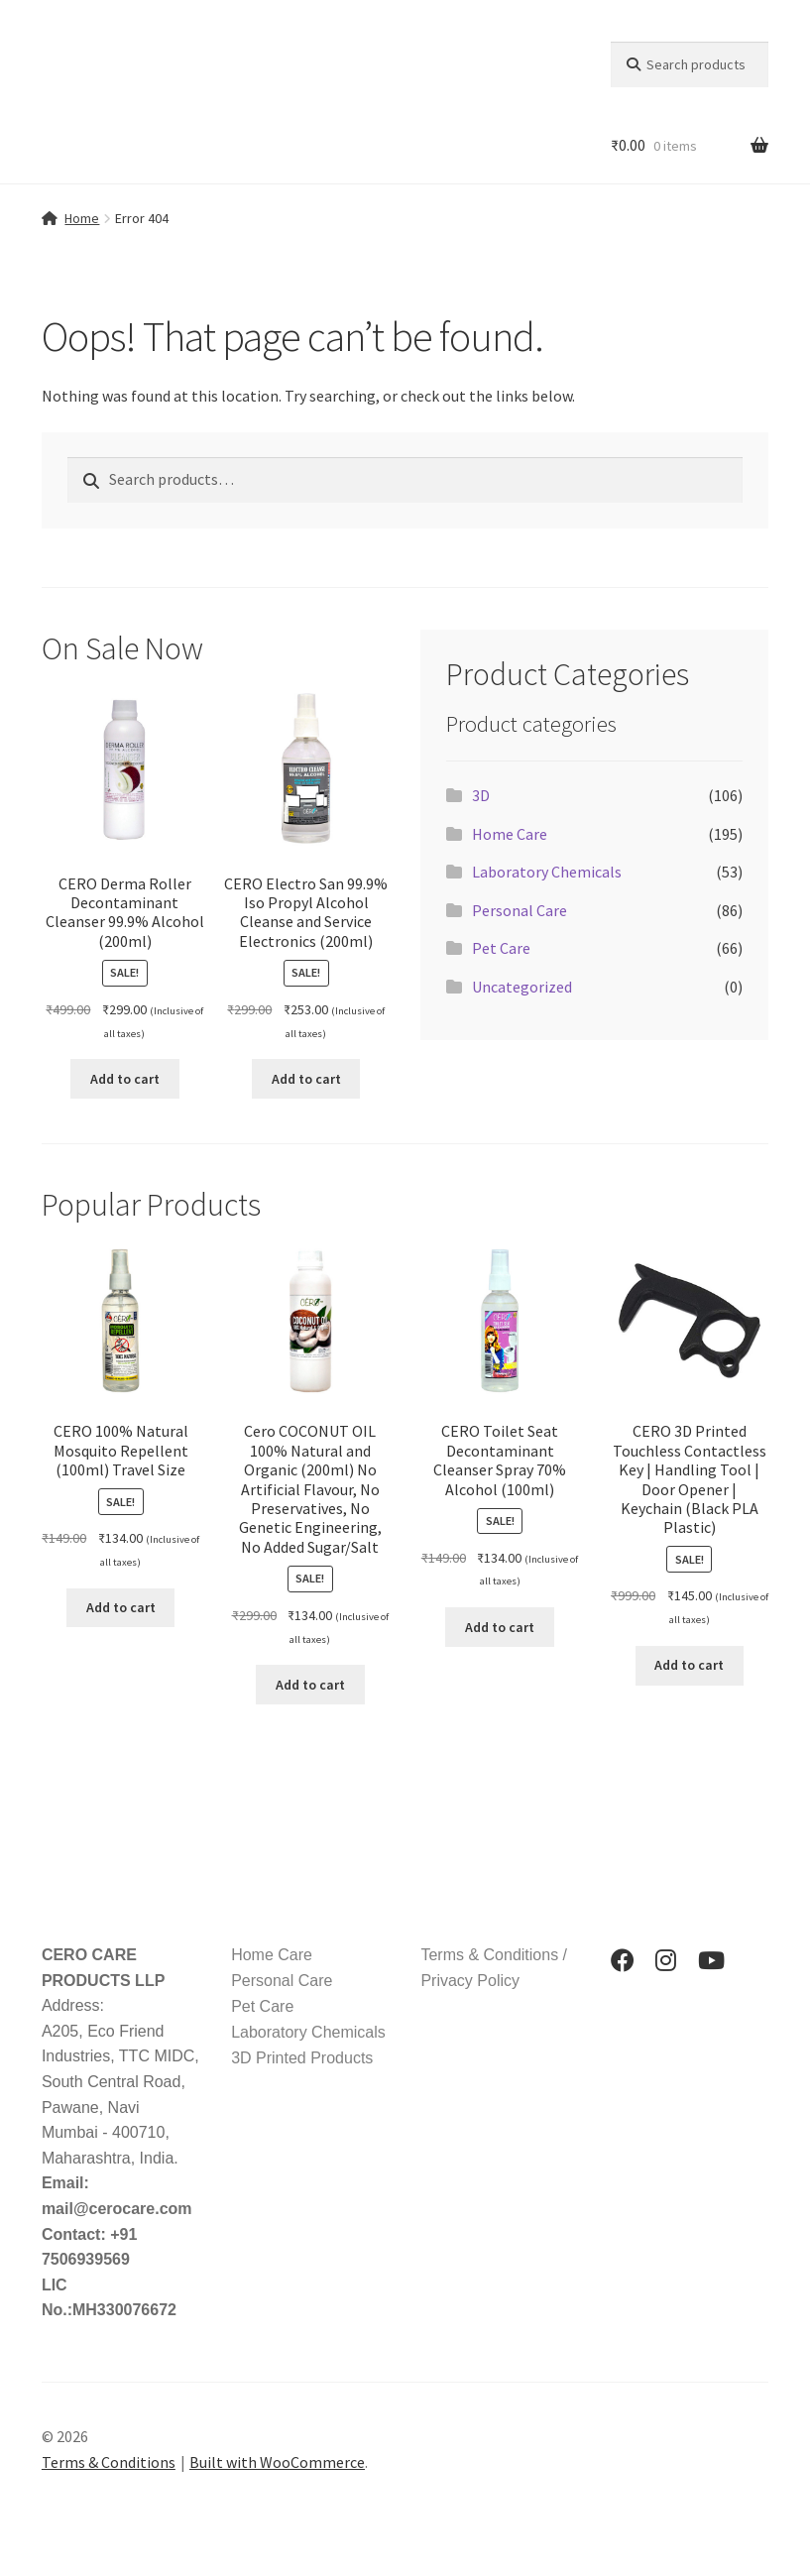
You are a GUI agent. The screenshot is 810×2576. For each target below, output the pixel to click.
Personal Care (519, 910)
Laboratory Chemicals (547, 871)
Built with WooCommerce (277, 2462)
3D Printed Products (302, 2057)
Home (81, 218)
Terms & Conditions (108, 2462)
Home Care (509, 834)
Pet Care (501, 948)
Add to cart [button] (125, 1079)
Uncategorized (522, 986)
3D (481, 795)
